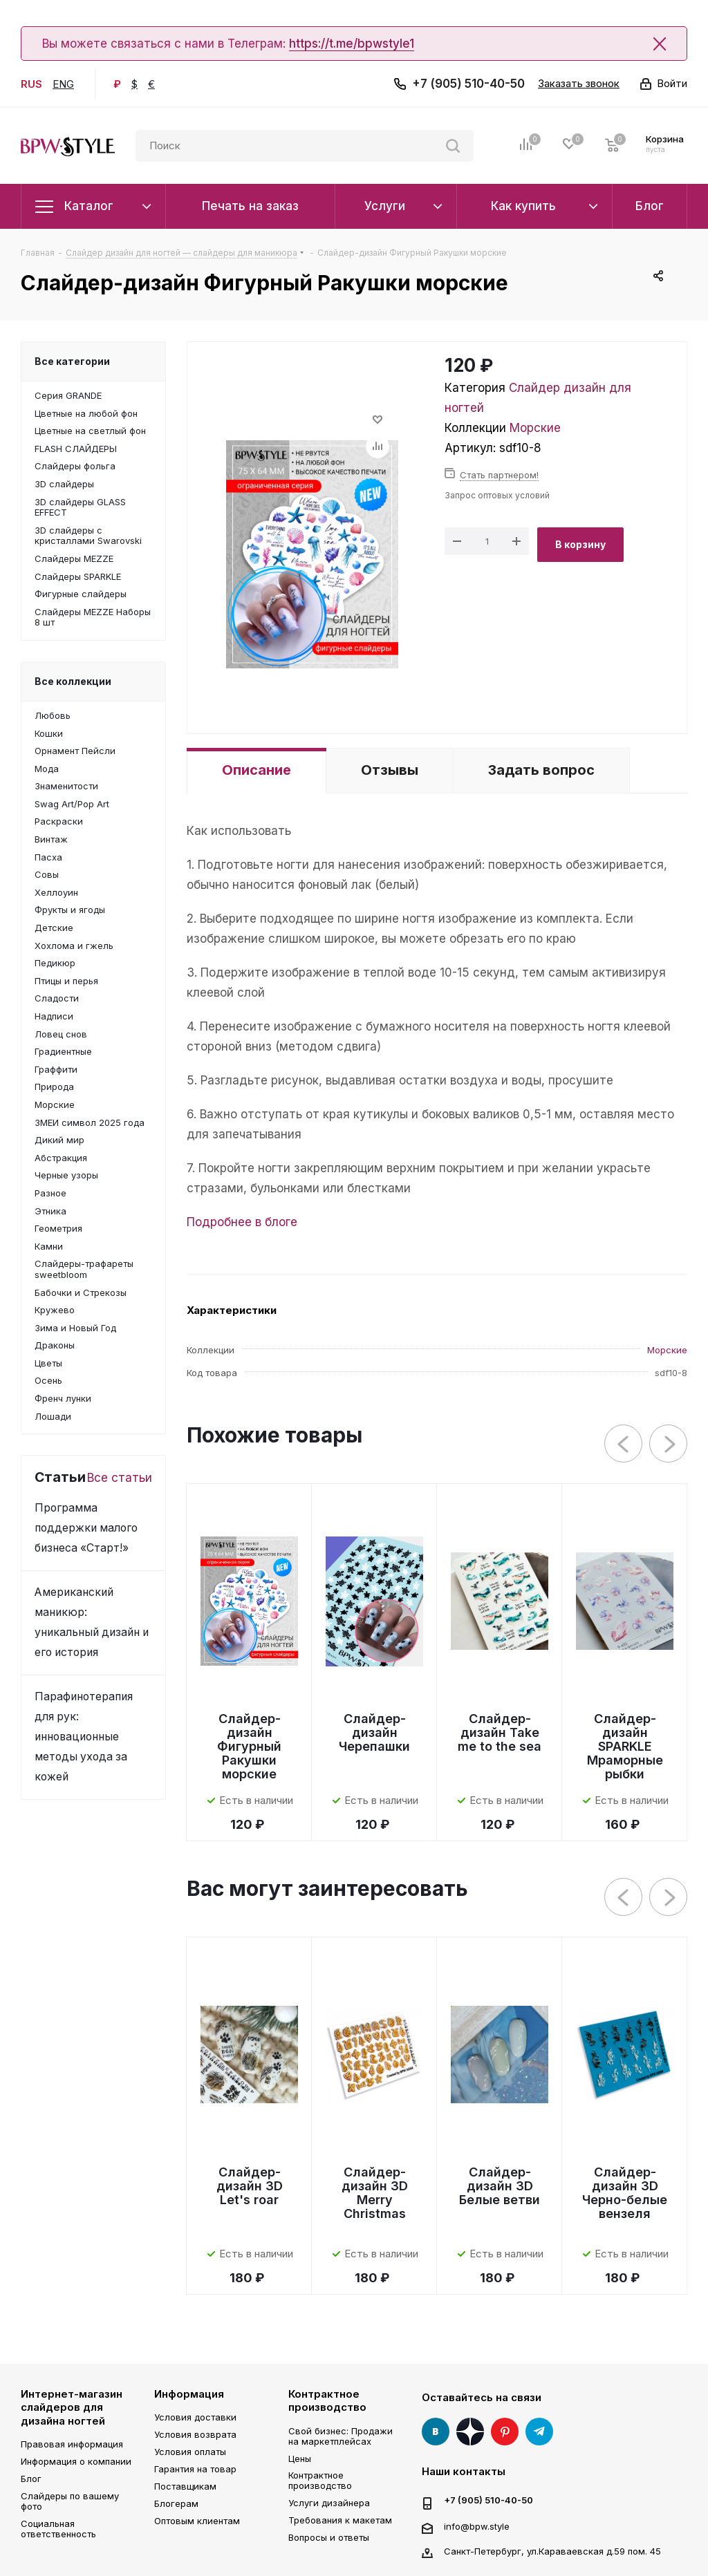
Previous (624, 1444)
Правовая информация (72, 2444)
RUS (31, 84)
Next (669, 1444)
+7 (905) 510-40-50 (468, 84)
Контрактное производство (327, 2400)
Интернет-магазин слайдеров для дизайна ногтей (71, 2407)
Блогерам (176, 2503)
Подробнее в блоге (242, 1222)
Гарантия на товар (195, 2468)
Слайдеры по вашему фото (70, 2501)
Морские (535, 428)
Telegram (539, 2431)
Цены (299, 2458)
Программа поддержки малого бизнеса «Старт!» (86, 1527)
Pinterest (505, 2431)
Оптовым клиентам (197, 2520)
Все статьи (119, 1478)
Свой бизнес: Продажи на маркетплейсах (340, 2436)
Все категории (72, 361)
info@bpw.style (477, 2525)
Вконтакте (435, 2431)
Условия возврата (195, 2434)
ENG (63, 84)
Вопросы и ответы (328, 2537)
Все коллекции (73, 681)
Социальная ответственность (58, 2528)
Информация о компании (76, 2461)
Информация (189, 2393)
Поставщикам (185, 2486)
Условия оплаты (190, 2451)
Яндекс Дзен (470, 2431)
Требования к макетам (340, 2520)
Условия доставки (195, 2417)
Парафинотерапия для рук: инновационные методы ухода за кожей (84, 1736)
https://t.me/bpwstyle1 (351, 43)
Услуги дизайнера (329, 2502)
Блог (31, 2478)
